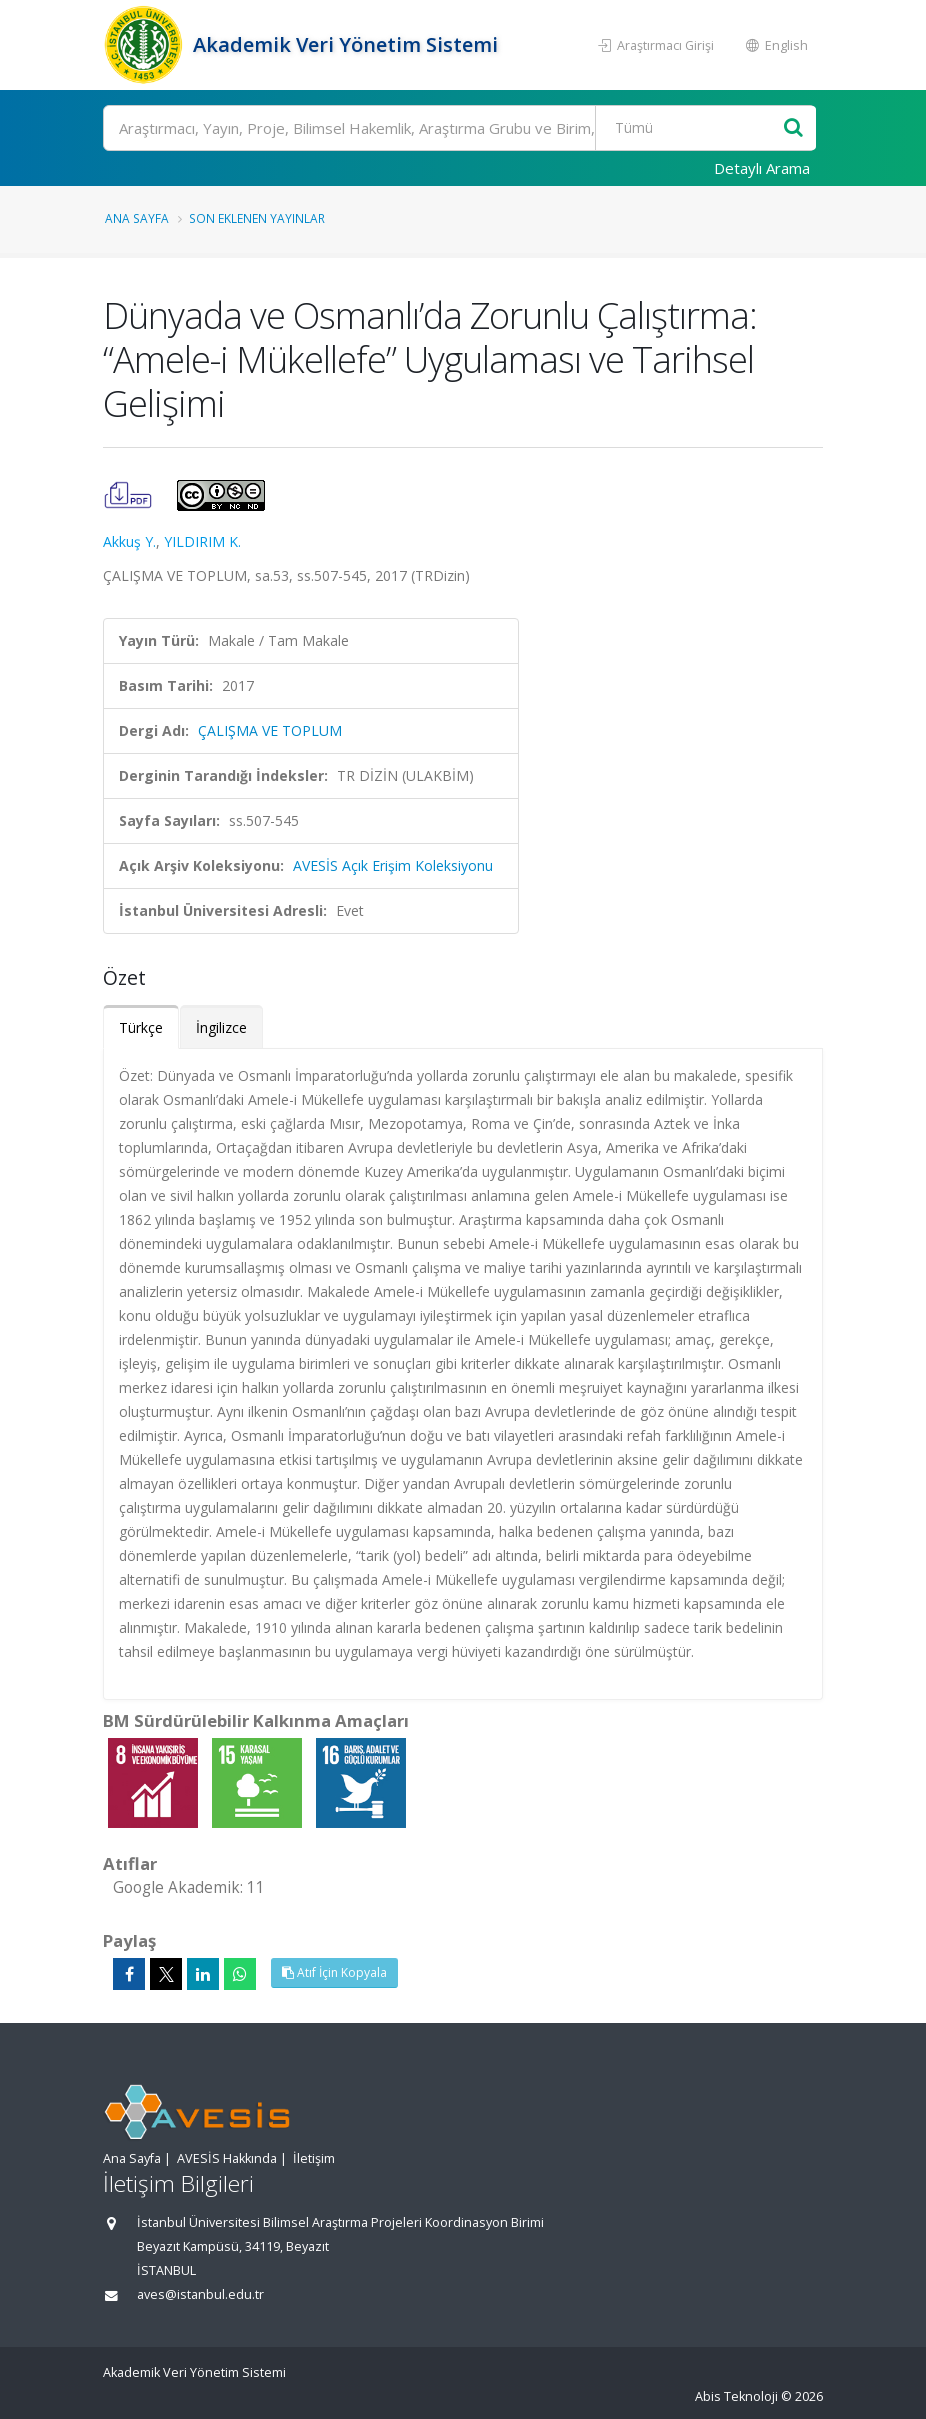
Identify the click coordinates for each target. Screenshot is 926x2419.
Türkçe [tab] (141, 1027)
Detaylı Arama (762, 168)
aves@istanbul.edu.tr (200, 2294)
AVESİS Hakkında (227, 2158)
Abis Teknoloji (736, 2396)
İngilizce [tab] (221, 1027)
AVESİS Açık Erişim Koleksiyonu (393, 865)
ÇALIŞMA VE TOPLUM (270, 730)
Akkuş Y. (129, 541)
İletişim (314, 2158)
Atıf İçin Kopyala (334, 1972)
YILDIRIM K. (202, 541)
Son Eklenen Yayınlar (257, 218)
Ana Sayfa (137, 218)
